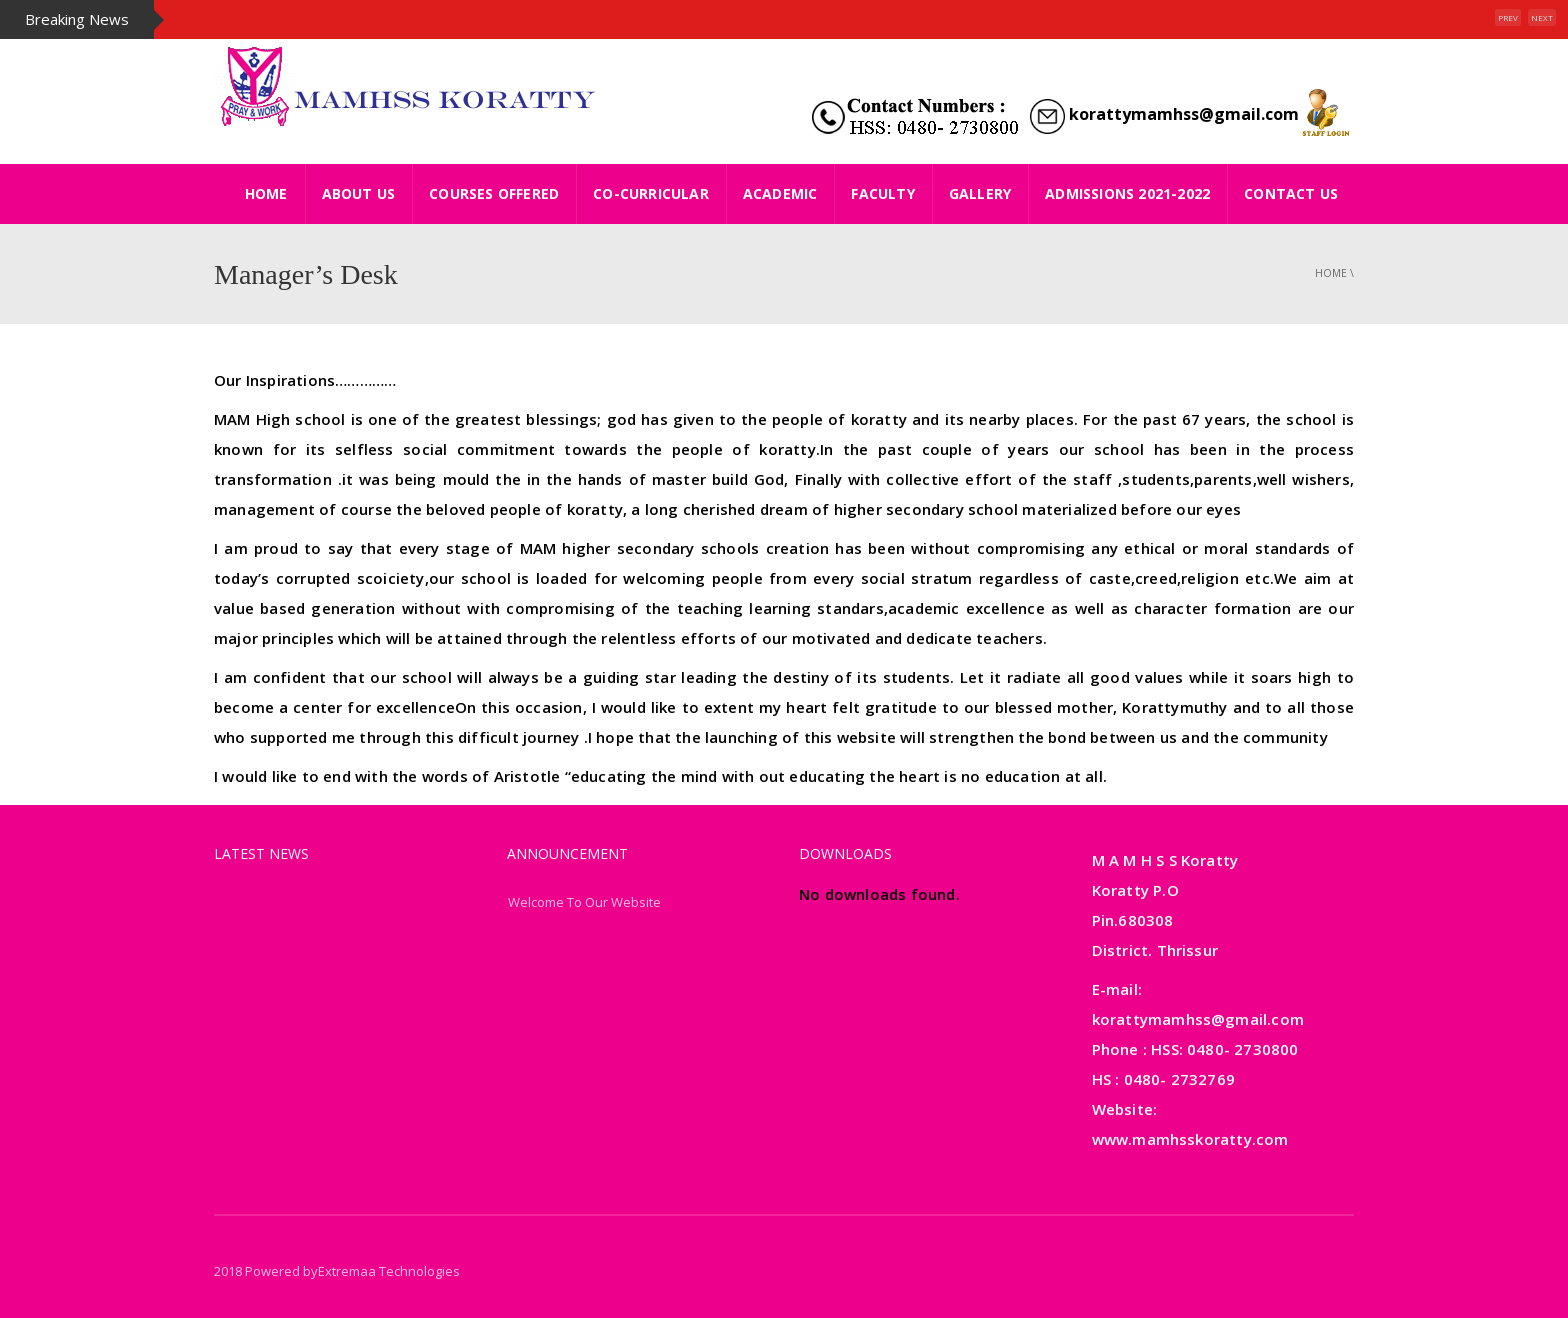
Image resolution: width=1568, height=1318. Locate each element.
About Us (359, 193)
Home (1331, 273)
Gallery (980, 193)
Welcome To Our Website (584, 902)
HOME (266, 193)
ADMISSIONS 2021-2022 (1127, 193)
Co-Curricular (651, 193)
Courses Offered (494, 193)
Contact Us (1291, 193)
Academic (780, 193)
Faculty (882, 193)
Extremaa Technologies (389, 1271)
